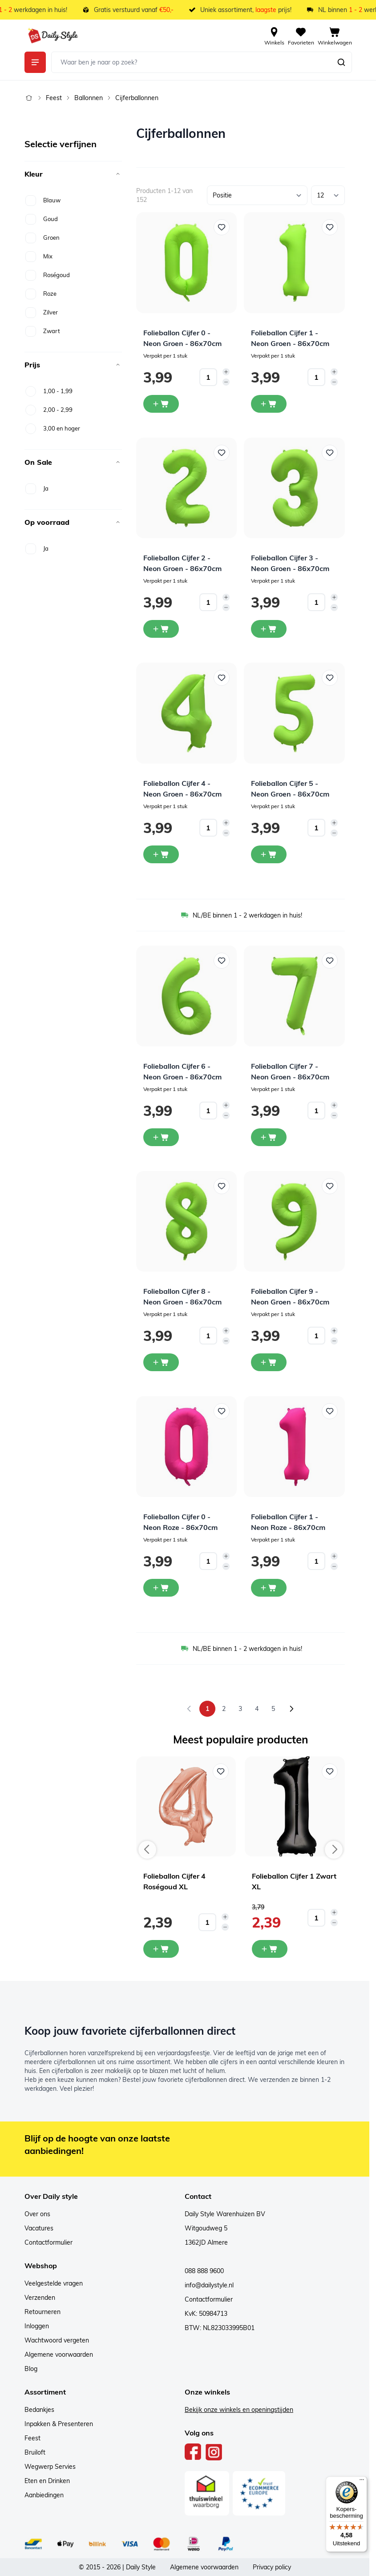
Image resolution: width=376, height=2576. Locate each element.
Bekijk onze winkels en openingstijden (239, 2410)
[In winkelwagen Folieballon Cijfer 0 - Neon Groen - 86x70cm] (161, 404)
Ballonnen (88, 98)
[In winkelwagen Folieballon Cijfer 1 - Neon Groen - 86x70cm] (269, 404)
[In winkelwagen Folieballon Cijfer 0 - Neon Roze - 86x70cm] (161, 1588)
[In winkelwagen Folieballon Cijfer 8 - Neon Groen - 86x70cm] (161, 1362)
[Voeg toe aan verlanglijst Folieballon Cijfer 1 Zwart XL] (330, 1771)
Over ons (37, 2214)
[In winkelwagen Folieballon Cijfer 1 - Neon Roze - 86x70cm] (269, 1588)
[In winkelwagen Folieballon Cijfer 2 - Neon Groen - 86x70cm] (161, 629)
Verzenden (39, 2298)
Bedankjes (39, 2410)
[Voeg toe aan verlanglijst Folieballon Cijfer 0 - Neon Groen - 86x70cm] (222, 227)
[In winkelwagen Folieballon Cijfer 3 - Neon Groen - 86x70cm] (269, 629)
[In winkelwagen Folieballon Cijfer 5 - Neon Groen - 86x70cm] (269, 854)
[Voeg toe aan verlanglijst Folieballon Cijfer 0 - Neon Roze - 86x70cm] (222, 1411)
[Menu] (361, 2481)
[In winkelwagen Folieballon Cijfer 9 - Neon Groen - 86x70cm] (269, 1362)
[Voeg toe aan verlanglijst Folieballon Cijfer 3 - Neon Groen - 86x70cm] (330, 453)
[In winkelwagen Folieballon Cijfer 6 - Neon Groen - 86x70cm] (161, 1137)
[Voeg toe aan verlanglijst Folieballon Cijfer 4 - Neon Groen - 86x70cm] (222, 678)
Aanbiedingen (44, 2495)
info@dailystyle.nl (209, 2285)
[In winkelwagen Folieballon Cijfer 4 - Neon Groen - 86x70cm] (161, 854)
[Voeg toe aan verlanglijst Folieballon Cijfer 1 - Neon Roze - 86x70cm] (330, 1411)
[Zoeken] (341, 62)
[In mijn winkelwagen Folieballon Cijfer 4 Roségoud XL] (161, 1949)
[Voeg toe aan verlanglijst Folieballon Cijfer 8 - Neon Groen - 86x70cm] (222, 1186)
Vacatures (38, 2228)
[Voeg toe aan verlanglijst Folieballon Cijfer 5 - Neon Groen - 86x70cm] (330, 678)
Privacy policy (272, 2567)
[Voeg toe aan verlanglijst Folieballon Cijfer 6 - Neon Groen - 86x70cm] (222, 961)
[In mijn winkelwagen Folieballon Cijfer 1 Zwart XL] (269, 1949)
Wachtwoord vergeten (56, 2340)
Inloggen (36, 2326)
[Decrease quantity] (226, 382)
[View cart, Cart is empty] (335, 35)
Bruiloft (34, 2452)
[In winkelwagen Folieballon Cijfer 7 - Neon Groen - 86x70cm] (269, 1137)
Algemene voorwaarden (58, 2355)
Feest (54, 98)
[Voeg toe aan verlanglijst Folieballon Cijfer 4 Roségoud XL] (221, 1771)
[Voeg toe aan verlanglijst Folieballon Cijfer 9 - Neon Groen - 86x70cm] (330, 1186)
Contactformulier (48, 2242)
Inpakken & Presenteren (58, 2424)
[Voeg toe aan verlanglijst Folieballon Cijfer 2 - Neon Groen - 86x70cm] (222, 453)
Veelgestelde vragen (53, 2283)
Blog (30, 2369)
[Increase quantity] (226, 371)
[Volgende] (291, 1708)
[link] (189, 1708)
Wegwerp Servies (50, 2467)
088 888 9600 (204, 2271)
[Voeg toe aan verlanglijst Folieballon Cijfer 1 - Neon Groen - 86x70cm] (330, 227)
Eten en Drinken (47, 2481)
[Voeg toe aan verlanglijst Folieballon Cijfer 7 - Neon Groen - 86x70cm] (330, 961)
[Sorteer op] (257, 195)
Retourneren (42, 2312)
